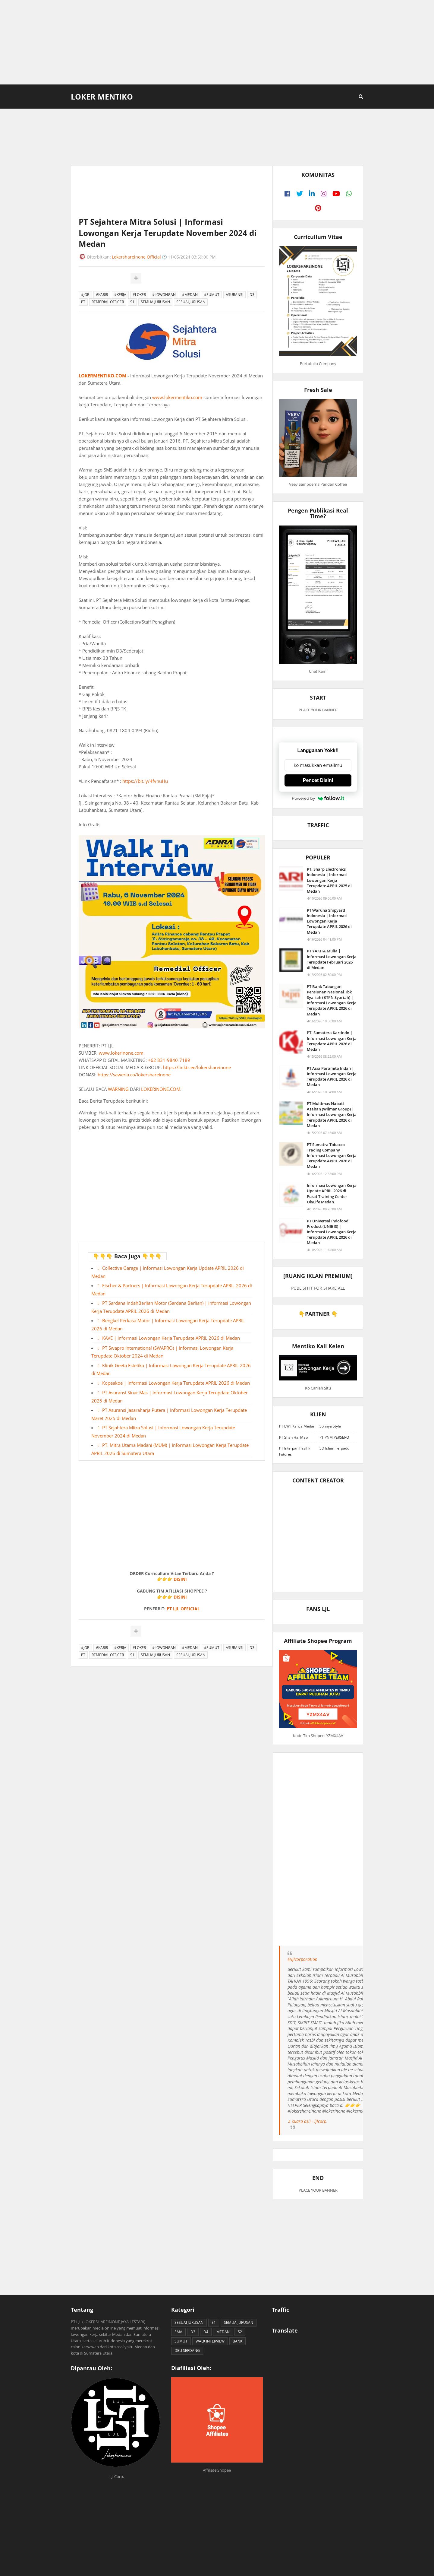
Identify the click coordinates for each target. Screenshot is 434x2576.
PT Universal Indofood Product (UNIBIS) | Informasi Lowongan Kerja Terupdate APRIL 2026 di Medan (332, 1232)
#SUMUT (211, 294)
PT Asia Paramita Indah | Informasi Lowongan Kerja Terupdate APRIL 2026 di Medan (332, 1077)
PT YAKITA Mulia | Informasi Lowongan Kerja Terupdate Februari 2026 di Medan (332, 959)
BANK (237, 2341)
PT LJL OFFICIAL (183, 1609)
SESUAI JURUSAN (190, 301)
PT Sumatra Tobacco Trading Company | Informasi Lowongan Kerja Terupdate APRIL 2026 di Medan (332, 1155)
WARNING (118, 1089)
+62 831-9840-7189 (169, 1060)
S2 (240, 2331)
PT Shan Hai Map (293, 1437)
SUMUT (181, 2341)
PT (83, 301)
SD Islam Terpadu (334, 1448)
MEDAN (223, 2331)
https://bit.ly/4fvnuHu (145, 781)
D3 (252, 294)
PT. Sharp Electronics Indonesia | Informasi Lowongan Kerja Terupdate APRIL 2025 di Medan (329, 880)
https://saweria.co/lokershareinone (134, 1075)
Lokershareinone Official (136, 257)
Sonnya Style (330, 1426)
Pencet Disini (318, 780)
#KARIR (102, 294)
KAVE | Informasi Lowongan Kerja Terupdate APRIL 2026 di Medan (171, 1338)
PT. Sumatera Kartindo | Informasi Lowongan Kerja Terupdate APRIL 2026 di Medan (332, 1041)
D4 (205, 2331)
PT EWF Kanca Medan (297, 1426)
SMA (178, 2331)
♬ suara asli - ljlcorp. (308, 2121)
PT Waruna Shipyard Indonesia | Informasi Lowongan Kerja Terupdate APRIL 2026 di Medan (329, 921)
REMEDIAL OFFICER (108, 301)
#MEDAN (190, 294)
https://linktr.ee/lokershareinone (197, 1067)
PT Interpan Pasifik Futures (294, 1451)
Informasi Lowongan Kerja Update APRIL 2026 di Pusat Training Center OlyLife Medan (332, 1194)
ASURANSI (234, 294)
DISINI (180, 1579)
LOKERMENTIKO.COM (102, 376)
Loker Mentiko (102, 96)
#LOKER (139, 294)
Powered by (318, 798)
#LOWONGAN (164, 294)
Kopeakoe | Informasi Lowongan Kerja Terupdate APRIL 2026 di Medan (176, 1383)
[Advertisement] (217, 42)
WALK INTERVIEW (210, 2341)
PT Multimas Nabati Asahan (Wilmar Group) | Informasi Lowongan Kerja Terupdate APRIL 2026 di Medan (332, 1114)
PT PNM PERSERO (334, 1437)
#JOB (85, 294)
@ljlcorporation (302, 1959)
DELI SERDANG (187, 2350)
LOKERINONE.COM (160, 1089)
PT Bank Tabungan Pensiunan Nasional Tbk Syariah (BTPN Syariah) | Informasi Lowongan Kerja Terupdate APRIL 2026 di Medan (332, 1000)
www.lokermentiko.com (177, 397)
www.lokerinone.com (121, 1053)
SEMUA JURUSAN (155, 301)
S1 (132, 301)
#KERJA (120, 294)
